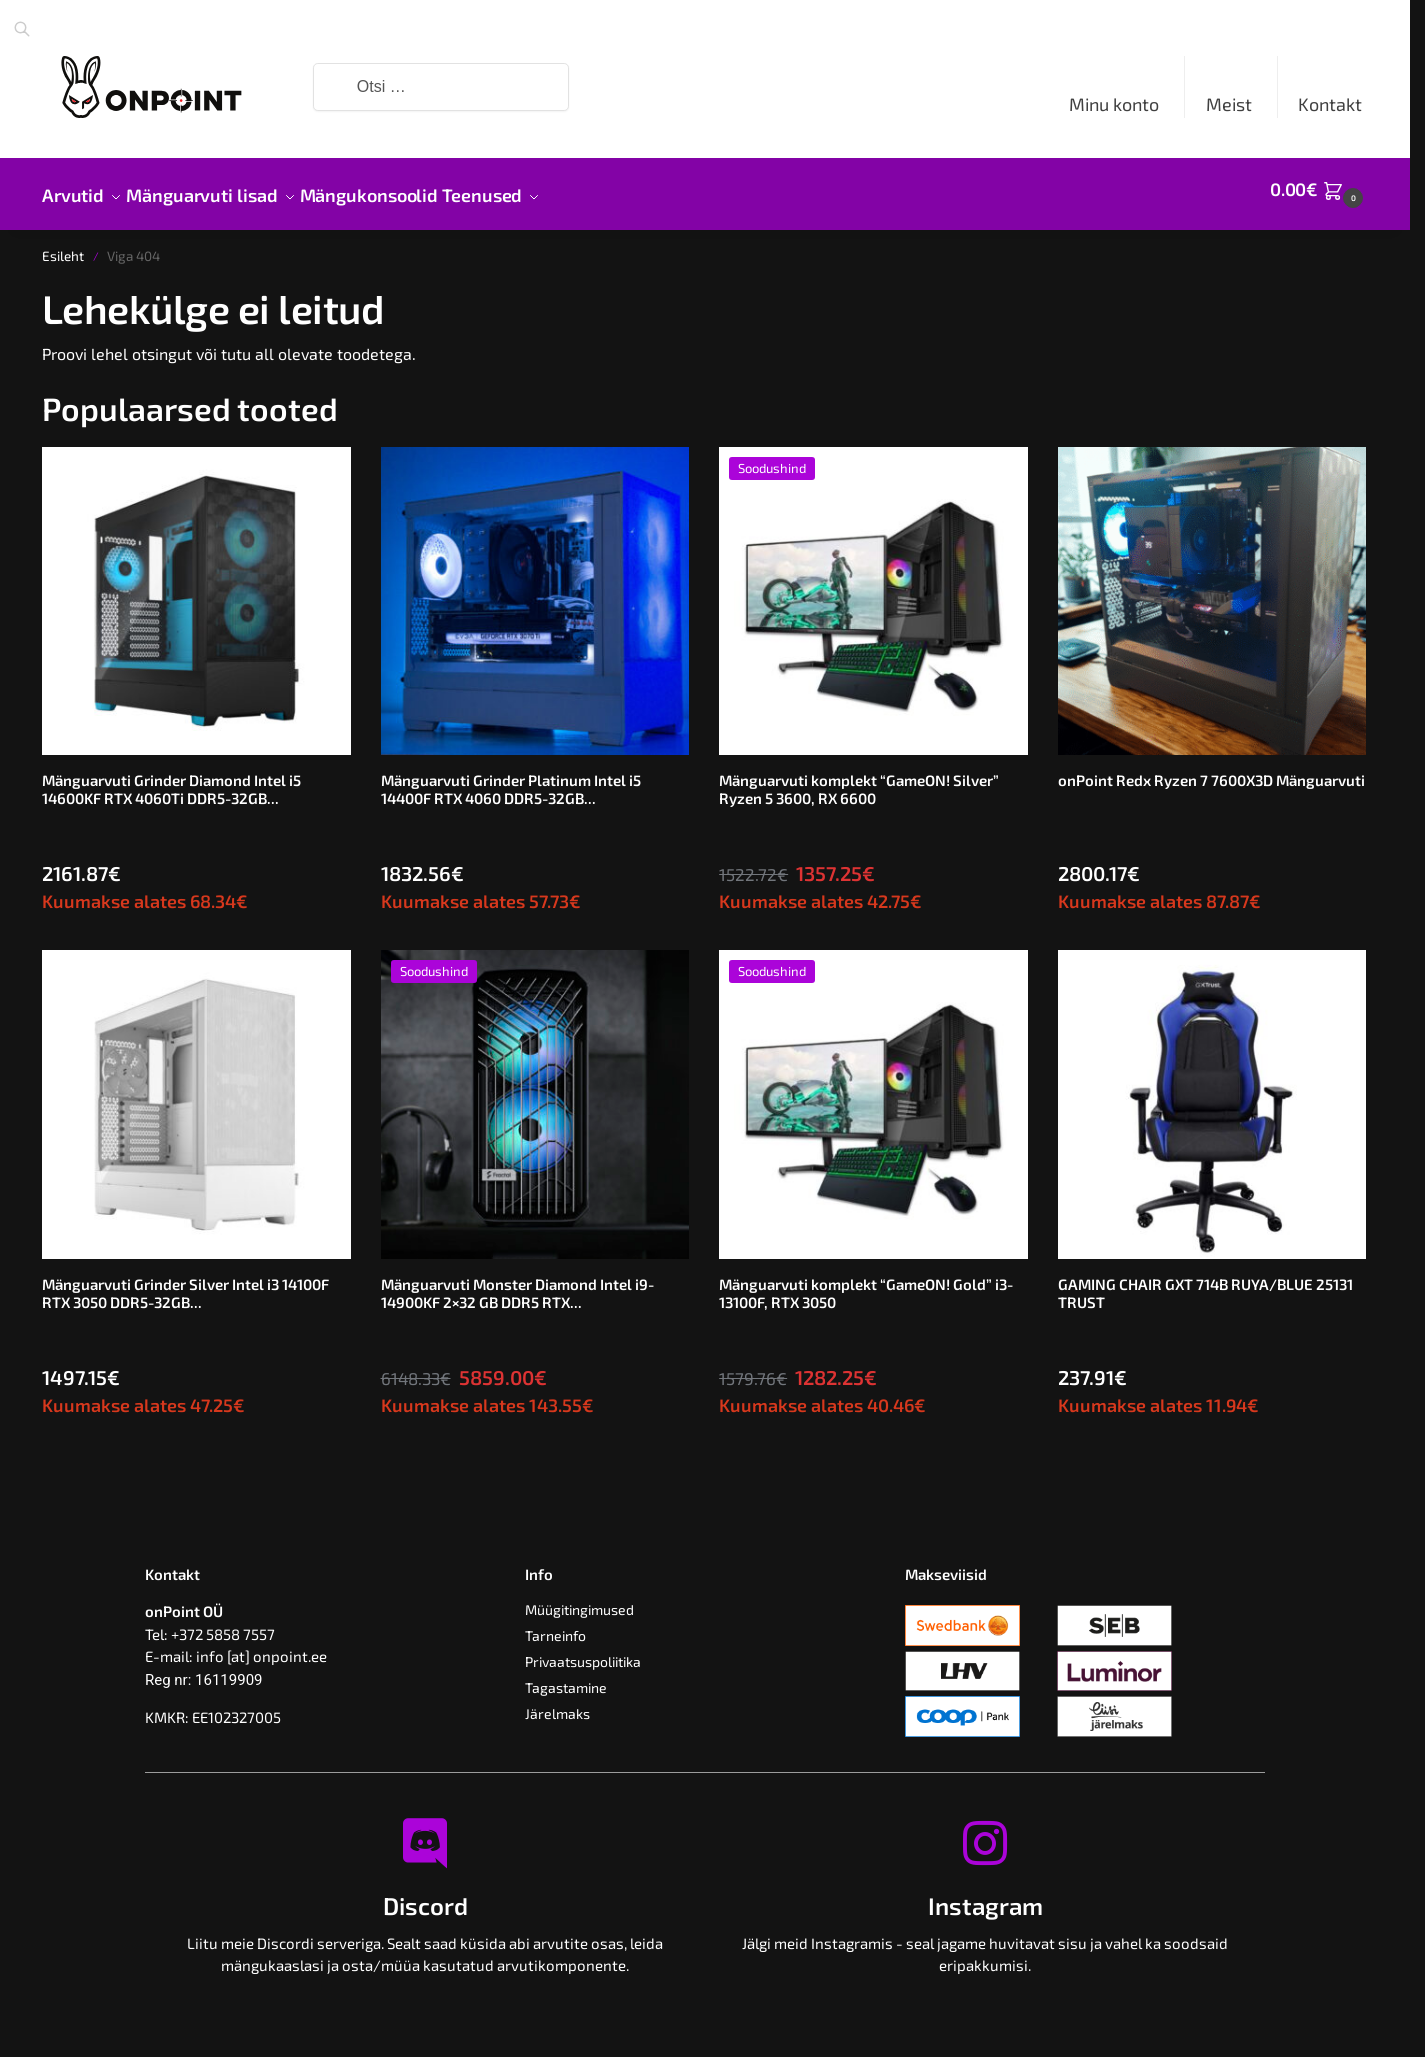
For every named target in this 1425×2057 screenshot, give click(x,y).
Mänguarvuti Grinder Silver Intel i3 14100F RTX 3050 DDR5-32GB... (185, 1282)
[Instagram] (985, 1832)
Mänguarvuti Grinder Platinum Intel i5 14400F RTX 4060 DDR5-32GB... (511, 778)
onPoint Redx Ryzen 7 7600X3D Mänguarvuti (1211, 769)
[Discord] (425, 1832)
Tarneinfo (555, 1624)
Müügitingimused (579, 1598)
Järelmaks (557, 1702)
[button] (1319, 189)
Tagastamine (566, 1676)
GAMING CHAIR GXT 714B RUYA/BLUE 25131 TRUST (1205, 1282)
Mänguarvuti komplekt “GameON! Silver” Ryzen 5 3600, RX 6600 (859, 778)
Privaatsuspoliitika (583, 1650)
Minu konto (1114, 104)
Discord (425, 1894)
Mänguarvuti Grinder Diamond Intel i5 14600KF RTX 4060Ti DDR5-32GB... (171, 778)
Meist (1229, 104)
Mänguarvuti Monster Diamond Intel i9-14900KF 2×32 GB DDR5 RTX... (517, 1282)
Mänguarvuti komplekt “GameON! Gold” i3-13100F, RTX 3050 (866, 1282)
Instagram (985, 1894)
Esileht (63, 245)
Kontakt (1330, 104)
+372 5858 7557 (223, 1623)
